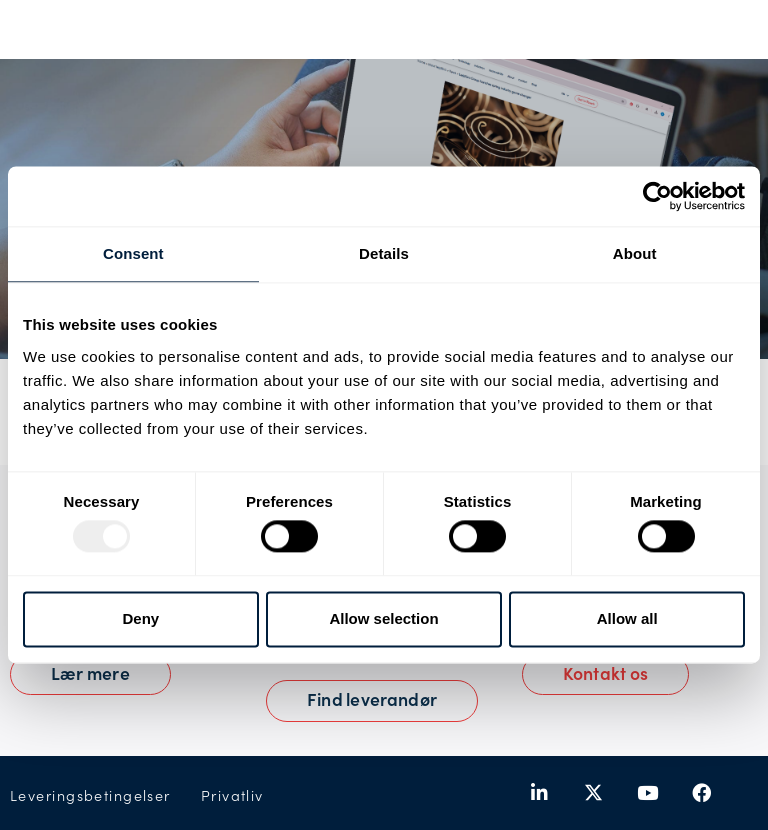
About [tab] (635, 253)
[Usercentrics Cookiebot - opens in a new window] (657, 196)
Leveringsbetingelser (90, 795)
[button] (605, 675)
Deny (140, 618)
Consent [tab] (133, 253)
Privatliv (232, 795)
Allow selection (383, 618)
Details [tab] (384, 253)
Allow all (627, 618)
